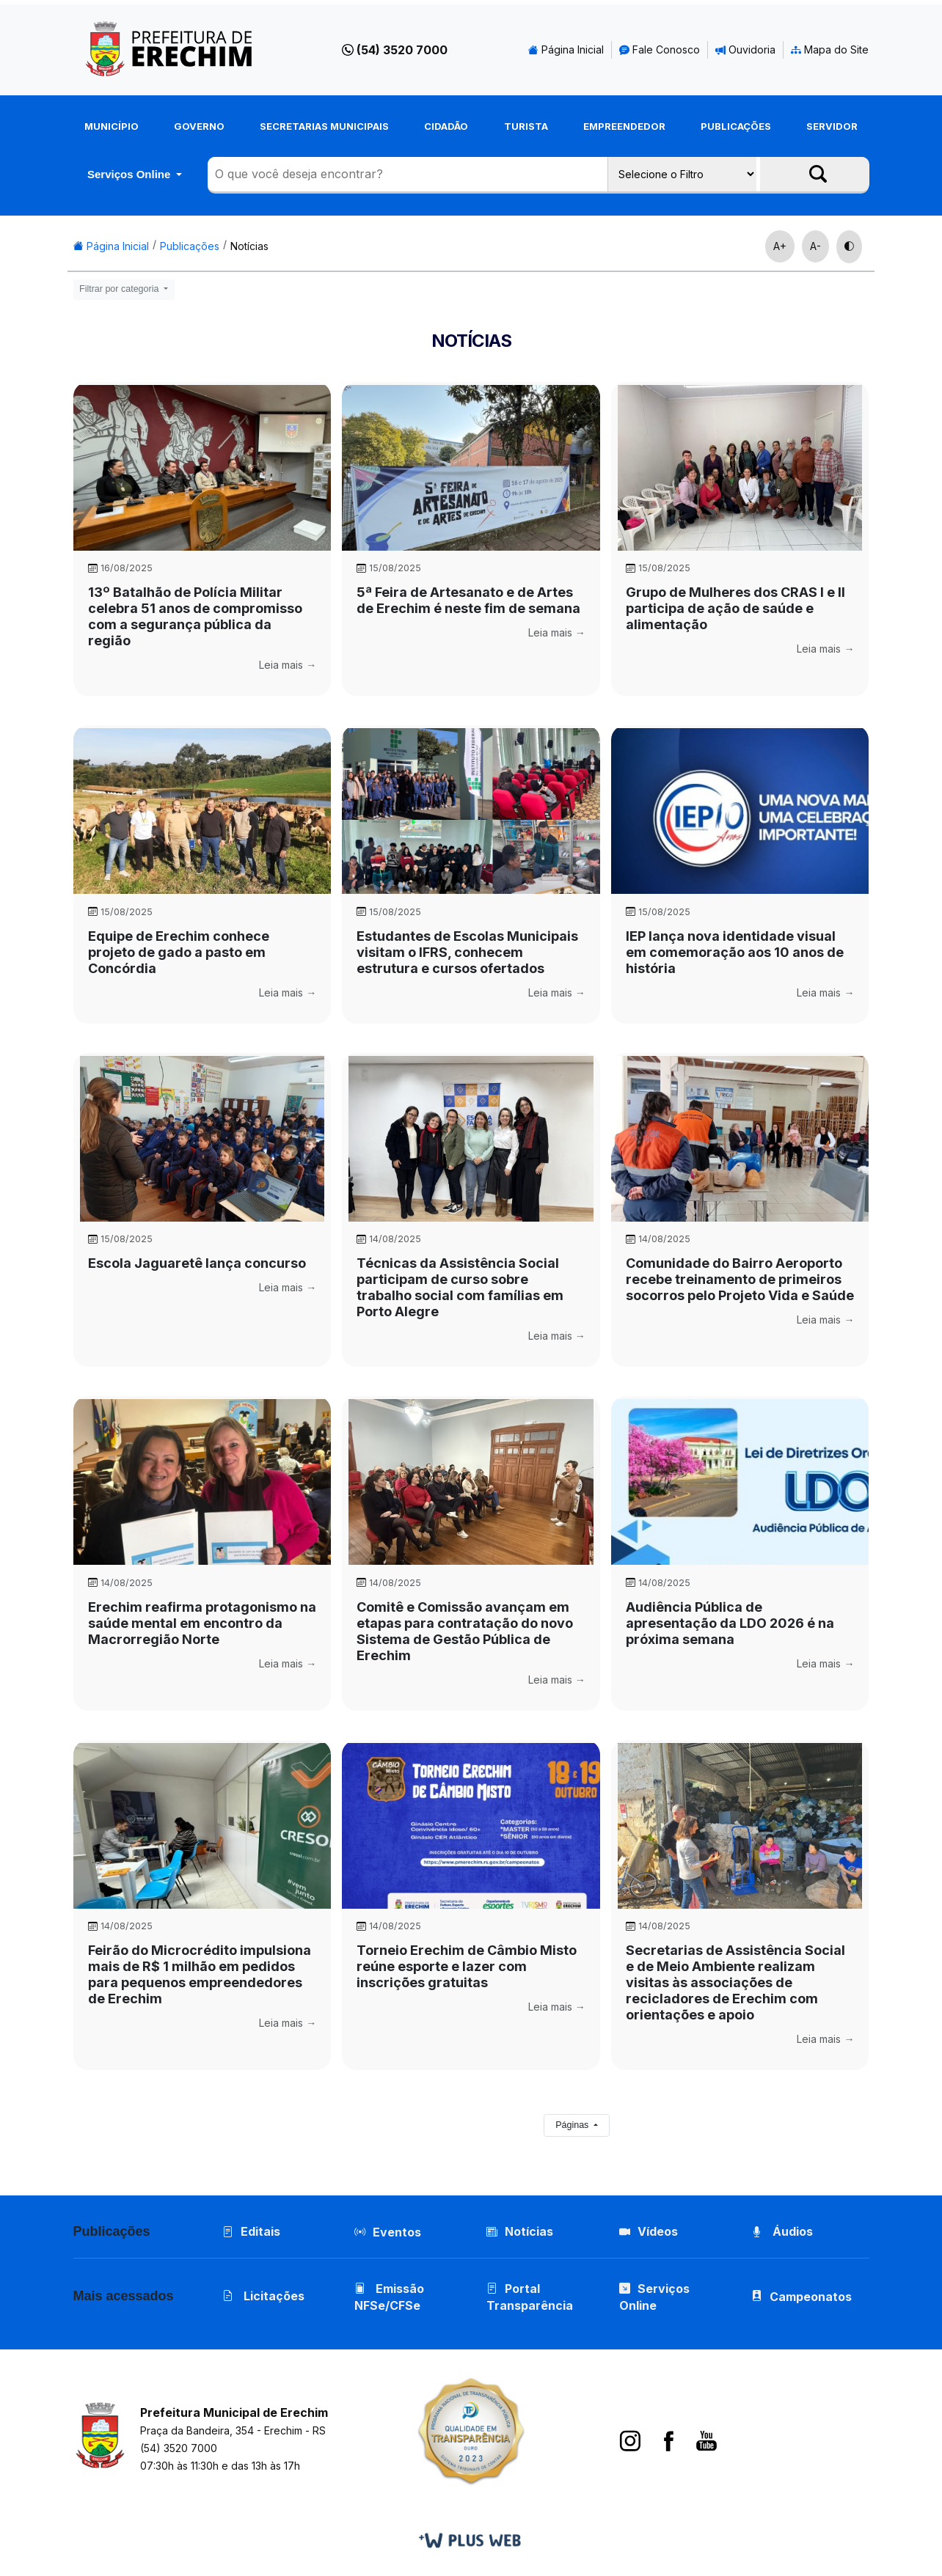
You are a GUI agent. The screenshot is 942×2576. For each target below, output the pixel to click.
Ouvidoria (745, 49)
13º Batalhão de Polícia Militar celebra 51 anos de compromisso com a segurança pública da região (195, 616)
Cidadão (446, 126)
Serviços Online (130, 174)
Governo (199, 126)
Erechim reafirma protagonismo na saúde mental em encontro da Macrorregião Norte (202, 1623)
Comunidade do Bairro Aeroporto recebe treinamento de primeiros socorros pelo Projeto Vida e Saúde (740, 1279)
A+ (779, 246)
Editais (251, 2231)
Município (111, 126)
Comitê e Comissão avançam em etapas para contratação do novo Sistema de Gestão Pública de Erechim (465, 1631)
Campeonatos (811, 2296)
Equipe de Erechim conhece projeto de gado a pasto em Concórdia (178, 952)
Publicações (736, 126)
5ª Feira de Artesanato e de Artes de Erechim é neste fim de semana (468, 600)
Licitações (263, 2296)
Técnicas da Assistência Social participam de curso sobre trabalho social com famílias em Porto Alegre (460, 1287)
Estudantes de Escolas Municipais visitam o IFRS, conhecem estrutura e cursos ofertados (467, 952)
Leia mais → (287, 664)
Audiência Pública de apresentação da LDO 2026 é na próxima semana (730, 1623)
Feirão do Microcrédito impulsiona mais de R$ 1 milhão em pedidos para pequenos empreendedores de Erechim (199, 1974)
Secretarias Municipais (324, 126)
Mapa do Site (830, 49)
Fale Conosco (659, 49)
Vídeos (648, 2231)
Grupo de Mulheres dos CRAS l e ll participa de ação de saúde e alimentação (735, 608)
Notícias (249, 246)
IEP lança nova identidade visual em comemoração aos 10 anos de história (735, 952)
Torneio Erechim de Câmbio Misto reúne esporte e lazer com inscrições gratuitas (467, 1966)
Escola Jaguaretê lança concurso (197, 1263)
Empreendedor (624, 126)
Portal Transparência (529, 2297)
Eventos (397, 2232)
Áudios (782, 2231)
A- (815, 246)
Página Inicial (566, 49)
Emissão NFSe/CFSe (389, 2297)
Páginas (573, 2125)
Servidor (832, 126)
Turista (526, 126)
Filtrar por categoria (120, 289)
